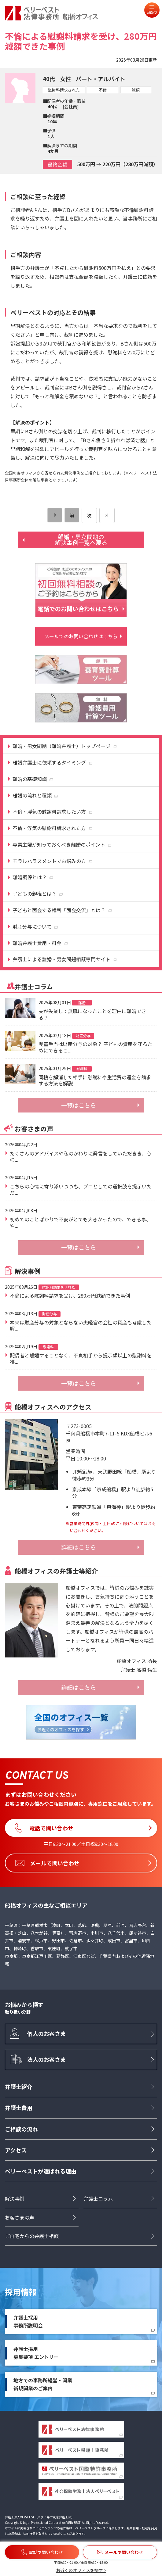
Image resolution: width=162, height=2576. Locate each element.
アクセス (16, 2150)
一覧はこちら (78, 1105)
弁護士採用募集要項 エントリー (36, 2352)
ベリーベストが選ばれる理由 (40, 2171)
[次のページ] (107, 515)
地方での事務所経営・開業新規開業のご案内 (42, 2384)
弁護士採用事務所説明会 (28, 2321)
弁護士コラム (98, 2198)
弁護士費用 (18, 2108)
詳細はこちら (78, 1547)
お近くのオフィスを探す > (81, 2570)
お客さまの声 (19, 2217)
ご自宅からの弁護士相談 (32, 2236)
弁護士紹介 (18, 2087)
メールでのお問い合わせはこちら (81, 636)
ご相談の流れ (21, 2129)
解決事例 (14, 2198)
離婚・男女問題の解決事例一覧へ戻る (81, 539)
